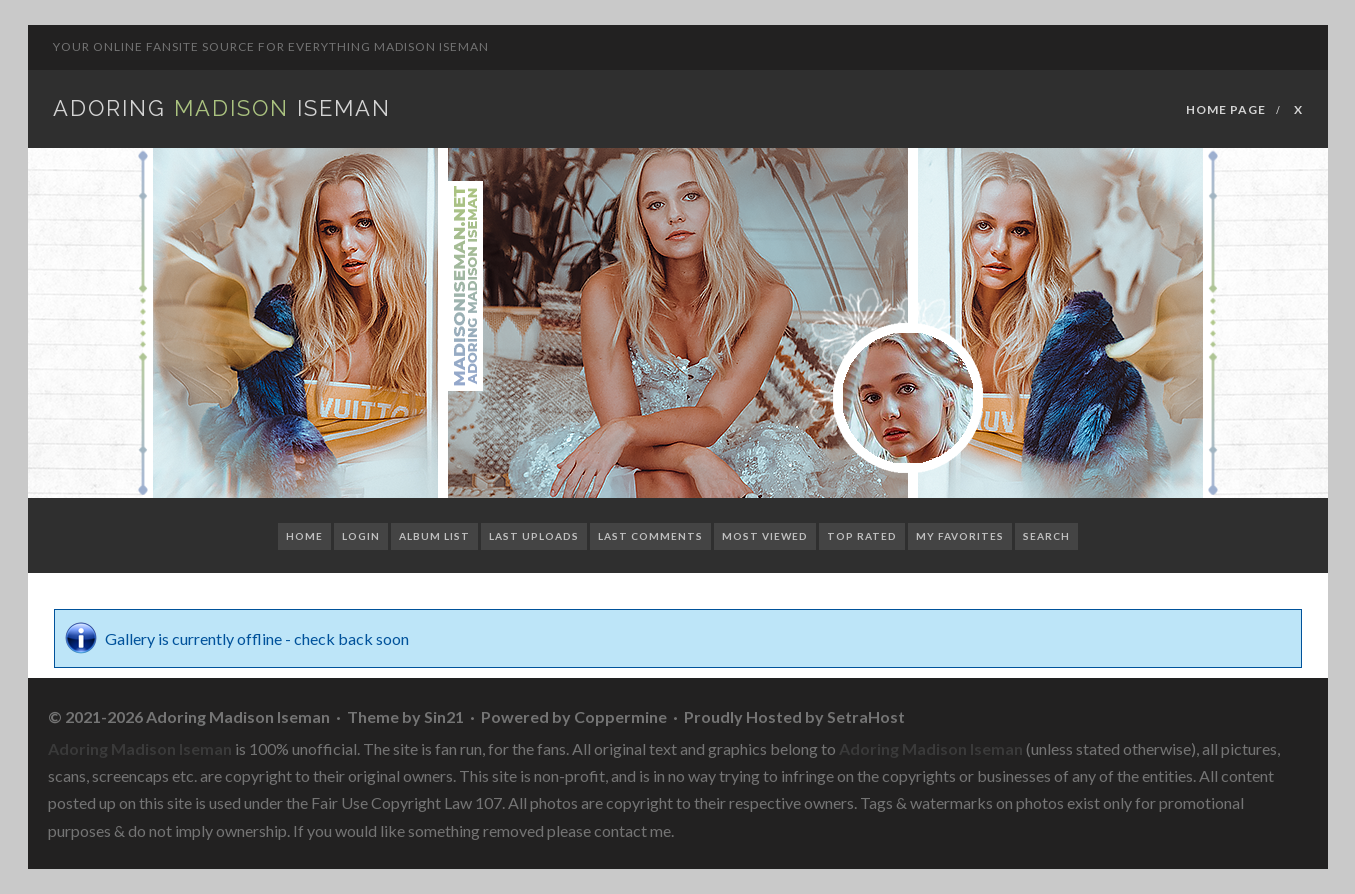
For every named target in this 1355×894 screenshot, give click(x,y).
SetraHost (866, 716)
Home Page (1226, 109)
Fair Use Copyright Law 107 (406, 802)
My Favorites (960, 536)
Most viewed (765, 536)
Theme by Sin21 (405, 716)
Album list (434, 536)
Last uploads (534, 536)
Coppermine (620, 716)
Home (304, 536)
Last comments (650, 536)
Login (361, 536)
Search (1046, 536)
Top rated (862, 536)
